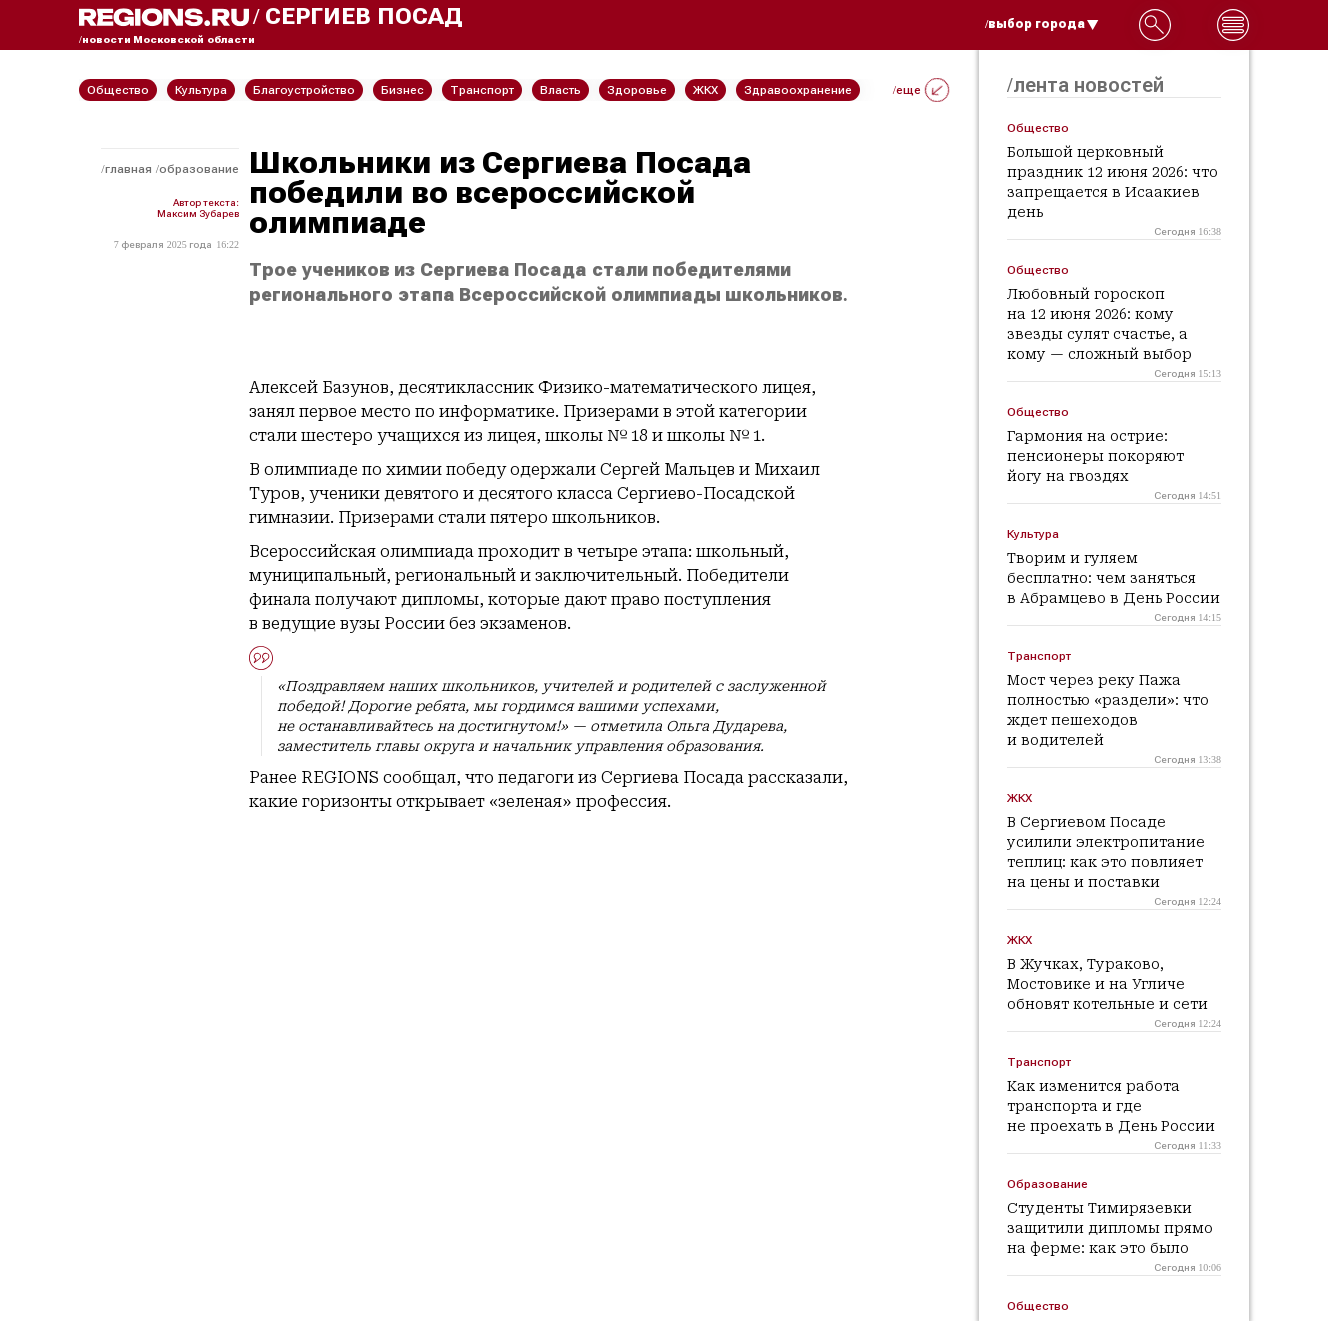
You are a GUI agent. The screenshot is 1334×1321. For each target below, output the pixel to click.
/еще (921, 90)
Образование (199, 169)
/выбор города (1042, 24)
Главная (128, 169)
